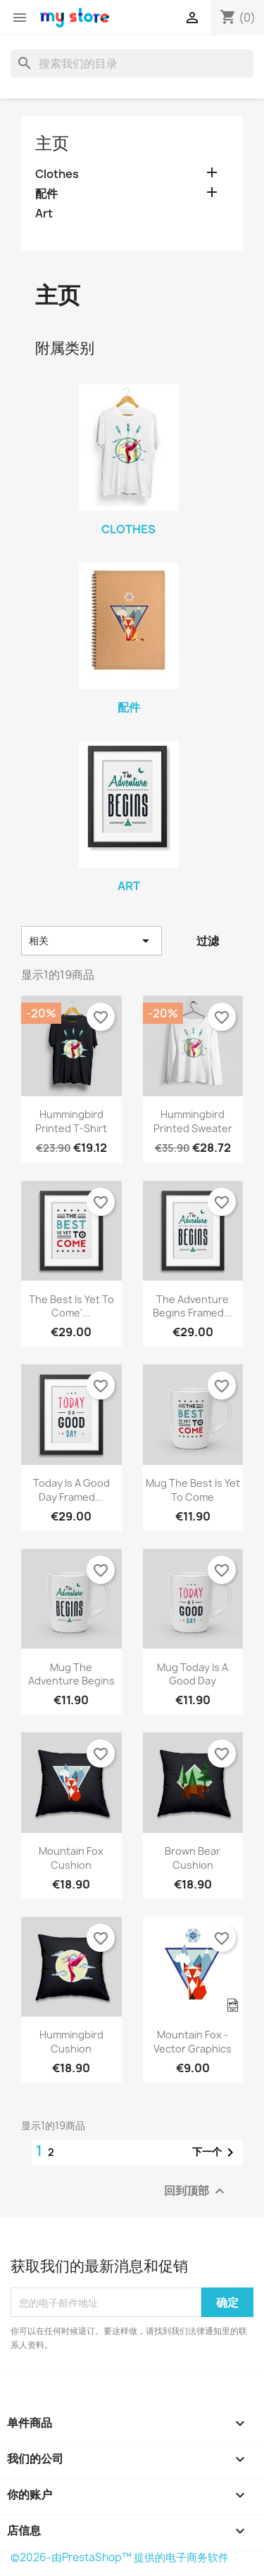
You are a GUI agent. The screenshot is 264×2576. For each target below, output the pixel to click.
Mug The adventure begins (71, 1674)
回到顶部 (196, 2191)
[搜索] (132, 63)
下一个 (215, 2152)
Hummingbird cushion (71, 2041)
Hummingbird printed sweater (192, 1121)
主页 (52, 143)
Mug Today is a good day (192, 1674)
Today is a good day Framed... (71, 1490)
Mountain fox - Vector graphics (192, 2041)
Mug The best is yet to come (193, 1490)
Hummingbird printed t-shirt (71, 1121)
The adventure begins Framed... (192, 1306)
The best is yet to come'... (71, 1306)
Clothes (57, 174)
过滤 (207, 940)
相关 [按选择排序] (91, 940)
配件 (46, 193)
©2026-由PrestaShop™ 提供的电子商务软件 (120, 2557)
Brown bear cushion (192, 1858)
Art (44, 213)
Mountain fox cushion (71, 1858)
